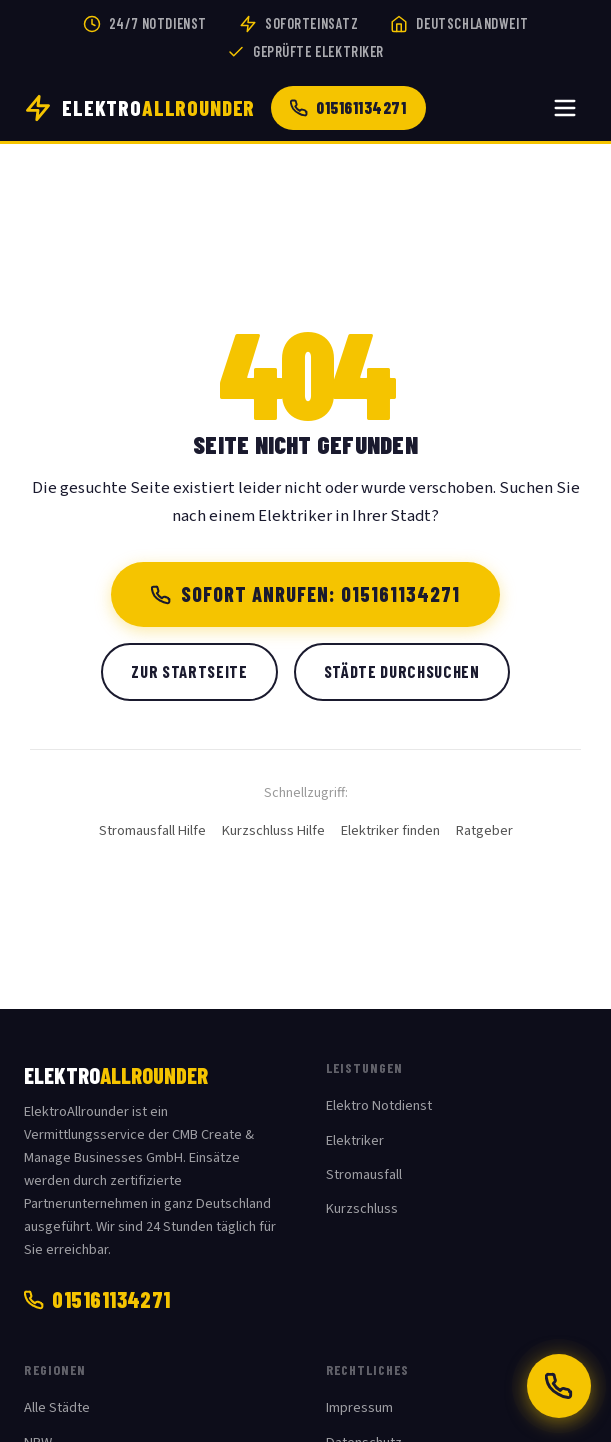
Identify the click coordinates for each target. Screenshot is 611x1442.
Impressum (359, 1407)
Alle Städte (57, 1407)
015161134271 (348, 107)
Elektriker (355, 1140)
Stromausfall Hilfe (152, 830)
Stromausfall (364, 1174)
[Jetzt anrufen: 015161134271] (559, 1386)
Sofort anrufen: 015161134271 (305, 594)
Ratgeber (484, 830)
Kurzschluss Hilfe (273, 830)
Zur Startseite (189, 671)
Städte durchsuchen (402, 671)
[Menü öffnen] (565, 108)
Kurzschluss (362, 1208)
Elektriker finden (390, 830)
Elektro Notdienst (379, 1105)
